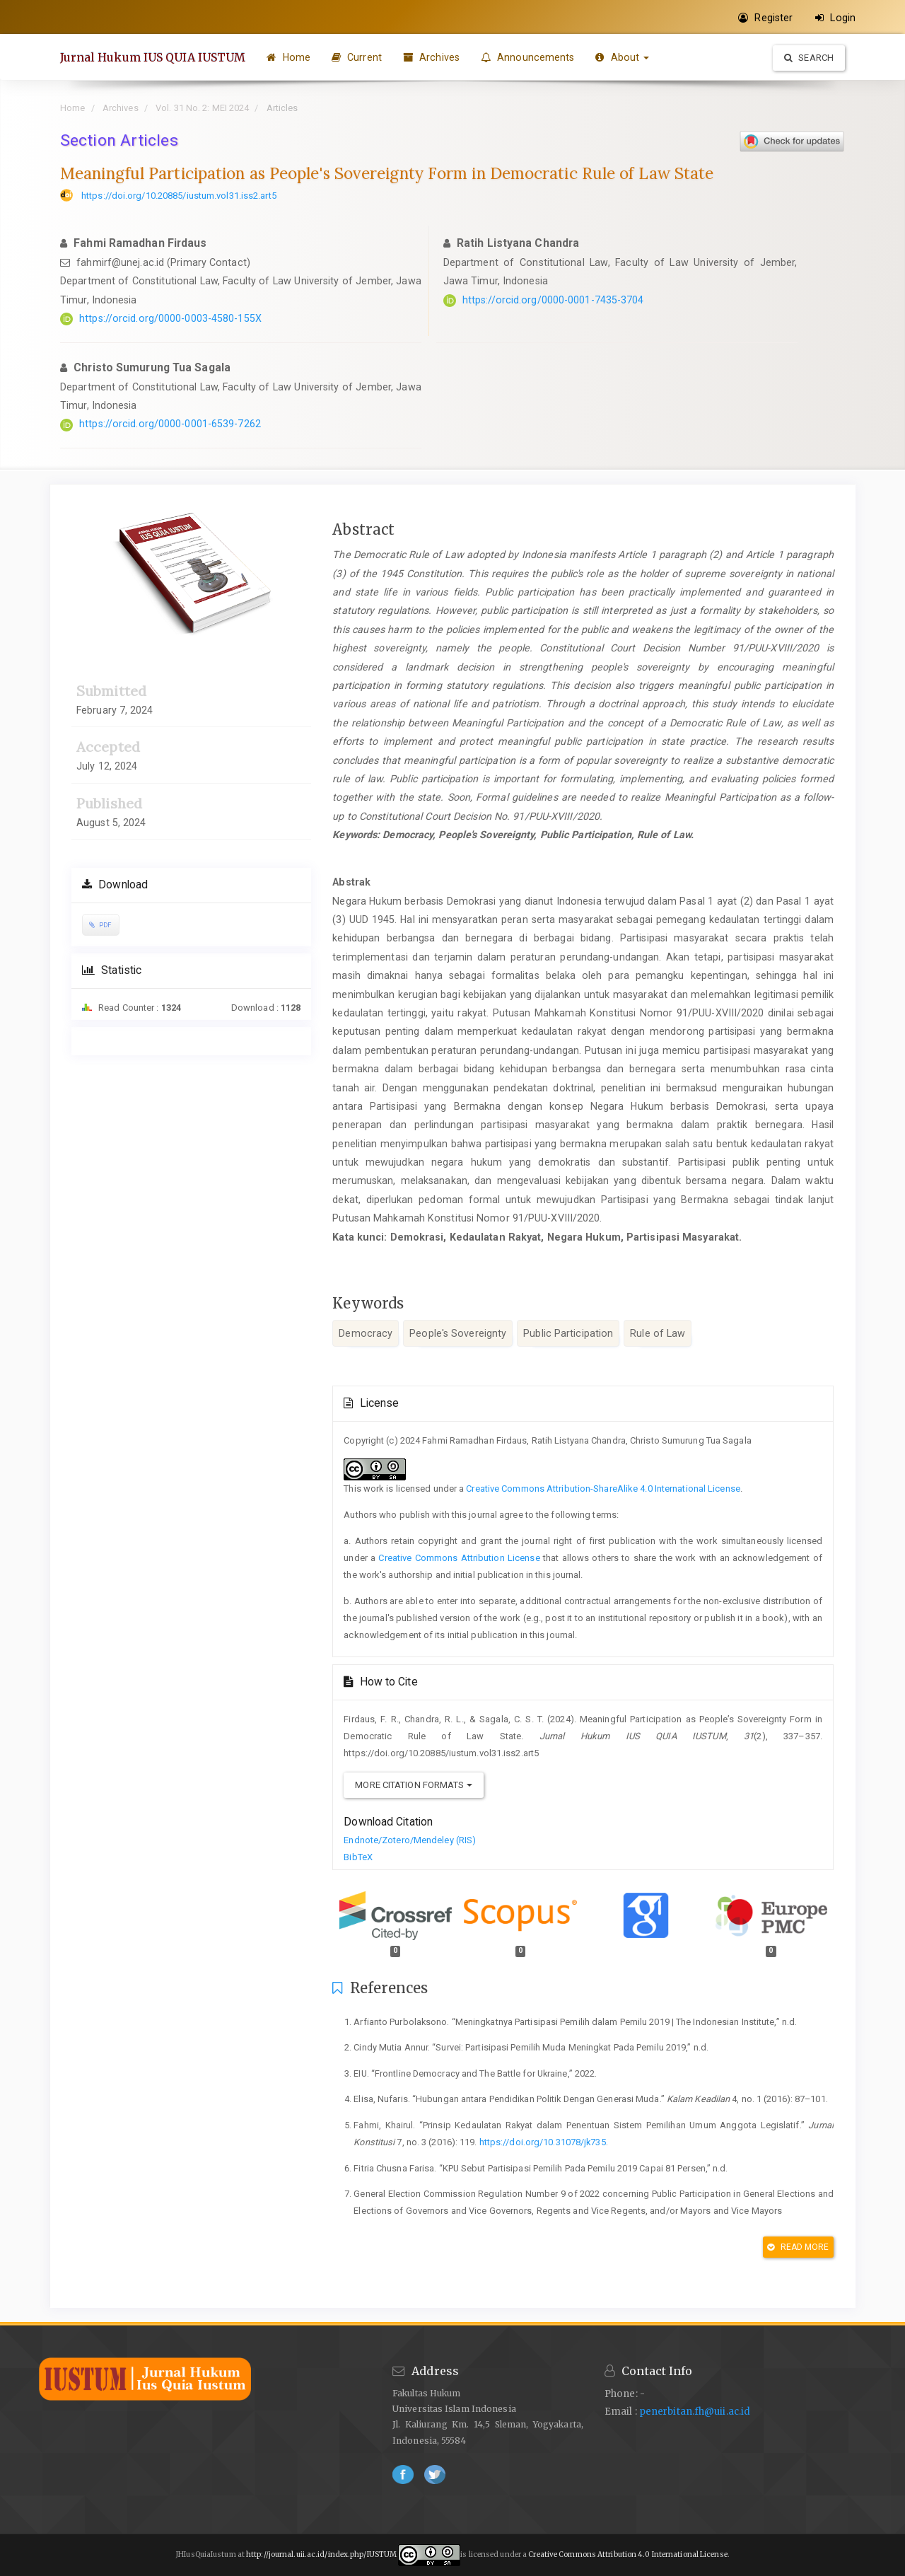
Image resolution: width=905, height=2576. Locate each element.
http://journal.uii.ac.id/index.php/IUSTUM (321, 2554)
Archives (431, 57)
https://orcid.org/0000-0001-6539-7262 (170, 423)
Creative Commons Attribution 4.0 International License (627, 2554)
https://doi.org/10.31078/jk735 (542, 2142)
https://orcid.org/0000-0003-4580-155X (170, 318)
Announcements (528, 57)
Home (289, 57)
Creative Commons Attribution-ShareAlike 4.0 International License (603, 1488)
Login (835, 17)
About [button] (623, 57)
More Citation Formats (413, 1785)
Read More (798, 2247)
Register (765, 17)
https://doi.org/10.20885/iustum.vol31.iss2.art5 (178, 195)
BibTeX (358, 1857)
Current (357, 57)
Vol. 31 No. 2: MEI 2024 (202, 108)
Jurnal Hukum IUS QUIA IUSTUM (153, 57)
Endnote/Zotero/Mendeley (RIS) (410, 1840)
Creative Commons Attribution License (458, 1558)
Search (809, 57)
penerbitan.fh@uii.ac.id (694, 2412)
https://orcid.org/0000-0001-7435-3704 (553, 300)
